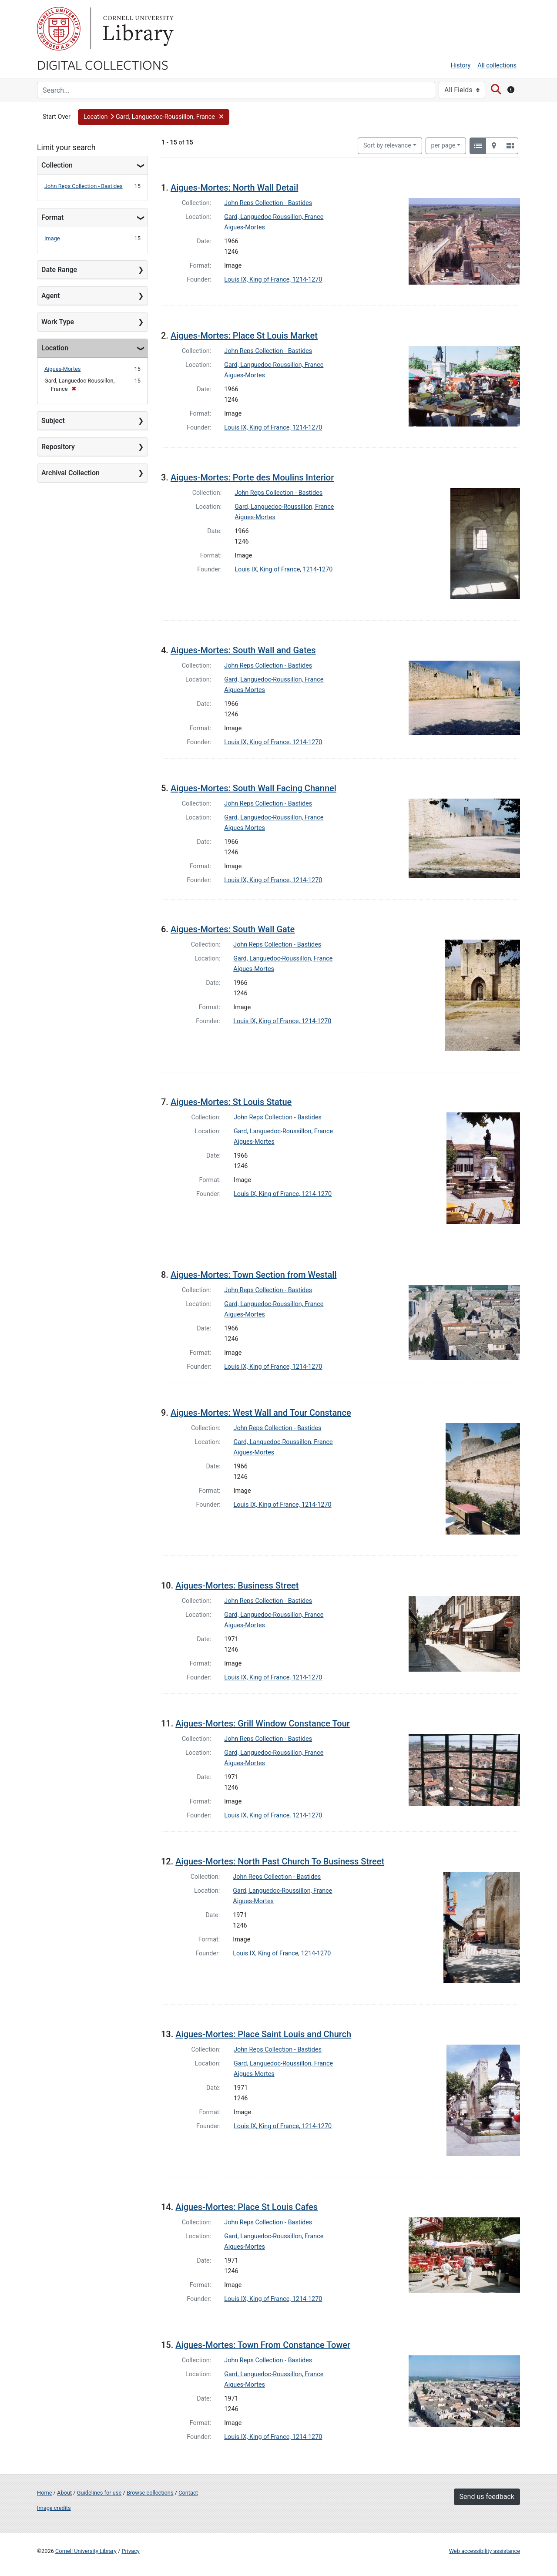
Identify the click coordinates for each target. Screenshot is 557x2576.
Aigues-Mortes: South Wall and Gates (243, 650)
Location (54, 348)
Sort (387, 145)
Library (137, 28)
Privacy (130, 2551)
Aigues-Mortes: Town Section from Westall (254, 1275)
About (64, 2492)
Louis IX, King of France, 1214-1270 (273, 279)
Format (52, 217)
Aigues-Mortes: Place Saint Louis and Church (263, 2034)
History (461, 65)
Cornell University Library (86, 2551)
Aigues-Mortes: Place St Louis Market (244, 335)
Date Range (59, 269)
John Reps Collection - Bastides (83, 186)
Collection (57, 165)
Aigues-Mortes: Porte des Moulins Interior (252, 477)
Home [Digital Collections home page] (44, 2492)
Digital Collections (102, 64)
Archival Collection (70, 473)
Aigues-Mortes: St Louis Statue (231, 1102)
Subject (53, 420)
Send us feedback (487, 2496)
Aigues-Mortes (62, 369)
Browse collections (150, 2492)
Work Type (57, 322)
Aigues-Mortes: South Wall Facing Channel (253, 788)
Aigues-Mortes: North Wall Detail (234, 187)
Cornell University (59, 28)
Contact (188, 2492)
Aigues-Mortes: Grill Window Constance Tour (262, 1723)
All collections (497, 65)
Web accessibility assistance (484, 2551)
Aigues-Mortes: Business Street (237, 1585)
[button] (153, 117)
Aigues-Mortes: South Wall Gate (233, 929)
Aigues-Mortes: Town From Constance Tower (262, 2345)
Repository (58, 447)
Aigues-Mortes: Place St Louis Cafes (246, 2207)
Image (52, 238)
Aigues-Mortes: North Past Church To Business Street (279, 1861)
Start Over (56, 117)
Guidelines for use (99, 2492)
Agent (50, 296)
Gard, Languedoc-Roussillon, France (273, 217)
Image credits (54, 2508)
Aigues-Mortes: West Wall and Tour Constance (261, 1412)
